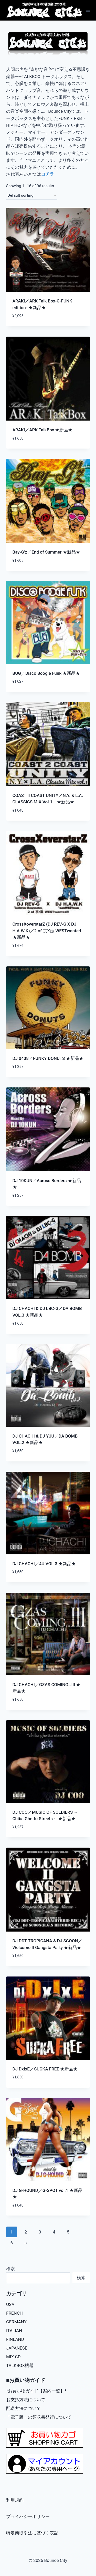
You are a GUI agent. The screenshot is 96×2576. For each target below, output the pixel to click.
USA (10, 2304)
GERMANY (16, 2321)
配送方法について (23, 2408)
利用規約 (15, 2500)
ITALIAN (14, 2330)
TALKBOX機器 (20, 2365)
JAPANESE (16, 2348)
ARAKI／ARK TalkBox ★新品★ (43, 429)
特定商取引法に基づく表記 (32, 2532)
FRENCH (14, 2313)
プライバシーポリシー (28, 2516)
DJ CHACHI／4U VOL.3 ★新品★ (44, 1563)
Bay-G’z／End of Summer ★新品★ (46, 552)
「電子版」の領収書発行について (38, 2417)
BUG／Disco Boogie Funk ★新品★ (46, 673)
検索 (10, 2268)
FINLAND (15, 2339)
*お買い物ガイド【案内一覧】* (36, 2390)
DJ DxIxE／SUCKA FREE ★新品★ (45, 2068)
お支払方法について (25, 2399)
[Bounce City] (44, 10)
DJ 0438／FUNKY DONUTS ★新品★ (48, 1058)
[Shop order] (31, 195)
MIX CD (13, 2356)
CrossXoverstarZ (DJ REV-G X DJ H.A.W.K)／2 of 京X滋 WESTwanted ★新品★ (47, 930)
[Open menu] (88, 10)
